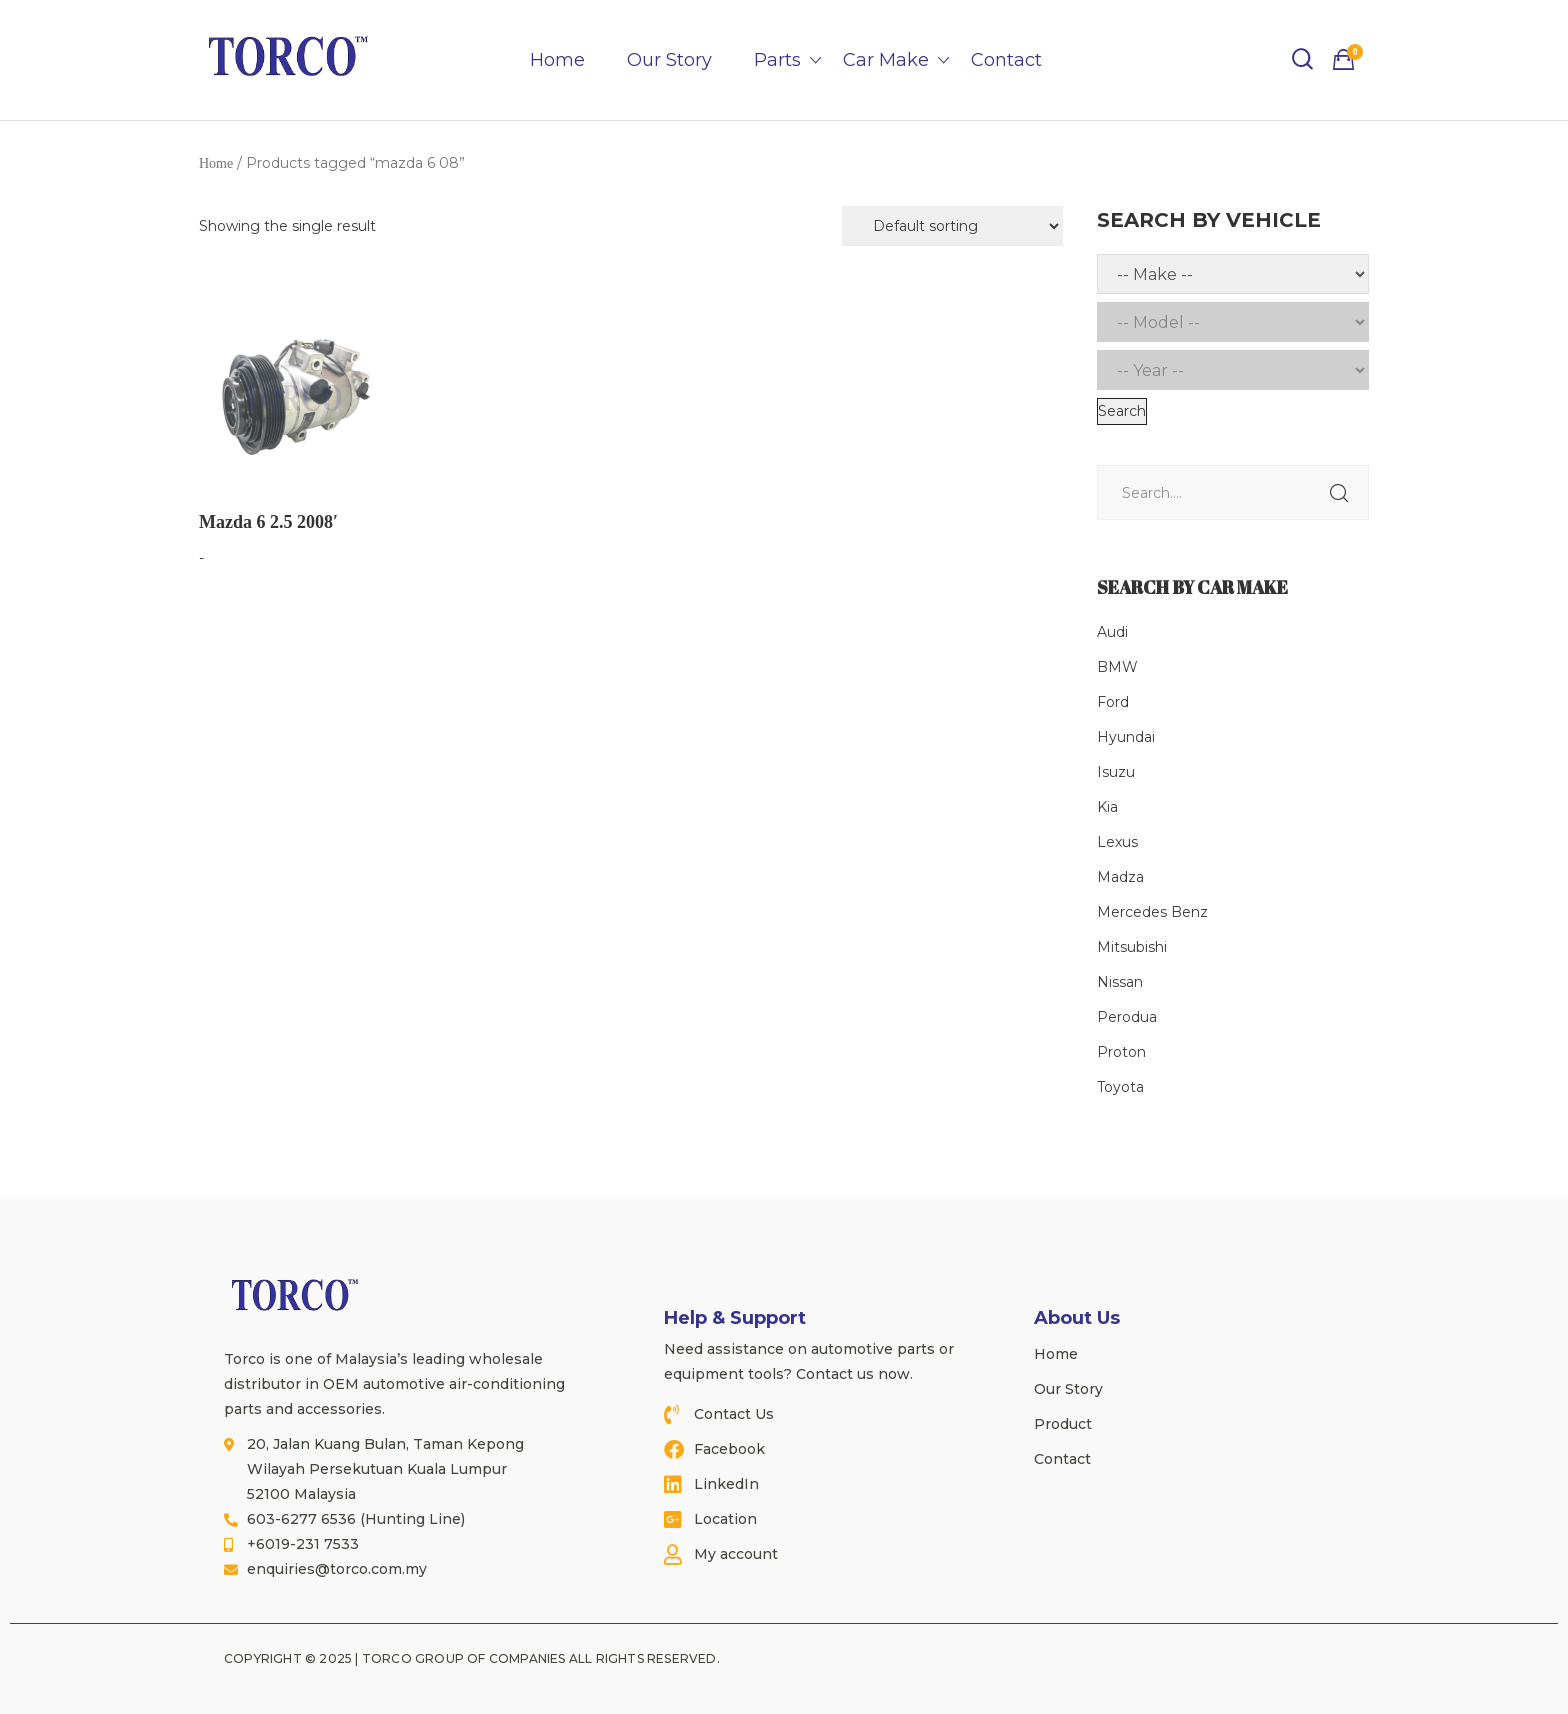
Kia (1107, 807)
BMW (1117, 667)
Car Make (886, 60)
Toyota (1120, 1087)
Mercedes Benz (1152, 912)
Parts (777, 60)
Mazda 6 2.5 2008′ (268, 522)
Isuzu (1116, 772)
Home (557, 60)
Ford (1113, 702)
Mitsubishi (1132, 947)
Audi (1112, 632)
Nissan (1120, 982)
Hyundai (1126, 737)
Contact (1006, 60)
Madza (1120, 877)
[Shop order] (952, 226)
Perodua (1127, 1017)
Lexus (1117, 842)
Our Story (669, 60)
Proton (1121, 1052)
